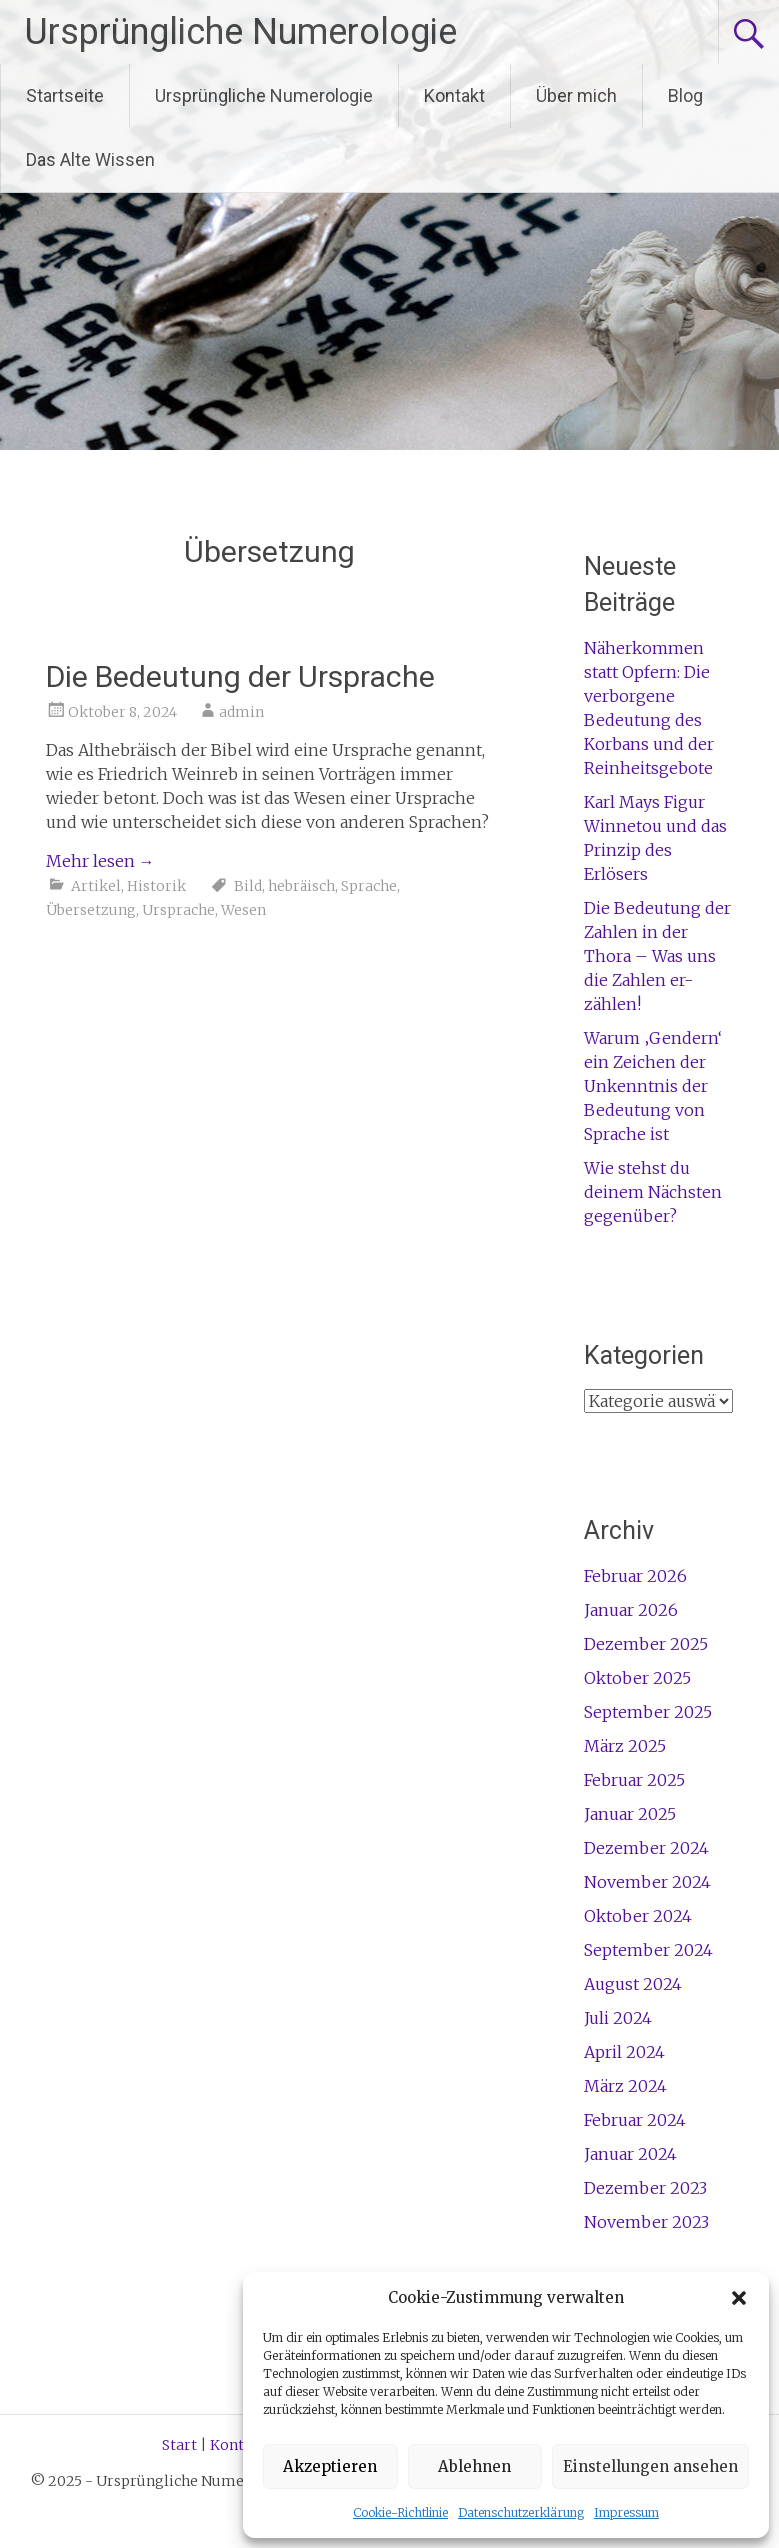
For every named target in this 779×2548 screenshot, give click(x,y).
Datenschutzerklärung (521, 2512)
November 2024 (647, 1882)
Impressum (626, 2512)
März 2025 (625, 1746)
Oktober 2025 (637, 1678)
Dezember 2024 (646, 1848)
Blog (685, 95)
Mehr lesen (100, 861)
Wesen (243, 910)
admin (241, 712)
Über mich (576, 95)
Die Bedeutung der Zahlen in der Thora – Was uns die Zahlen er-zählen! (657, 956)
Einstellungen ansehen (650, 2466)
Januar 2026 (631, 1610)
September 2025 (648, 1712)
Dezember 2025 (646, 1644)
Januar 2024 (630, 2154)
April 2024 (624, 2052)
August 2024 (633, 1984)
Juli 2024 (618, 2018)
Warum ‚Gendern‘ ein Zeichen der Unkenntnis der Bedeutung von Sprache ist (653, 1086)
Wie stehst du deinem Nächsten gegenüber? (653, 1192)
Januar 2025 (630, 1814)
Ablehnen (474, 2466)
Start (179, 2445)
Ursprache (178, 910)
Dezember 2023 (645, 2188)
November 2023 (646, 2222)
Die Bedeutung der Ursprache (240, 676)
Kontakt (454, 95)
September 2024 (648, 1950)
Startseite (65, 95)
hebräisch (301, 886)
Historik (156, 886)
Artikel (96, 886)
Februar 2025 (634, 1780)
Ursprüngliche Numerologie (241, 32)
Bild (248, 886)
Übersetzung (91, 910)
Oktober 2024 (638, 1916)
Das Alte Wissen (90, 159)
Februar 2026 (635, 1576)
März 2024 (625, 2086)
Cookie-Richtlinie (400, 2512)
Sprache (369, 886)
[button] (739, 2298)
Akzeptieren (330, 2466)
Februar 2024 (635, 2120)
